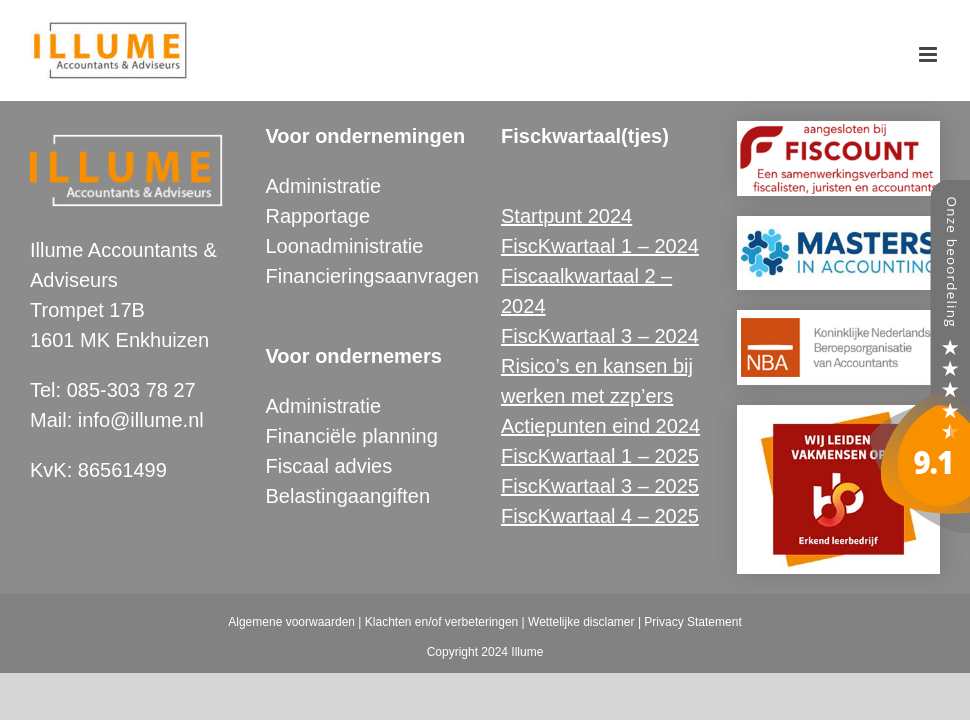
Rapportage (318, 216)
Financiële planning (352, 436)
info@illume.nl (141, 420)
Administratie (324, 186)
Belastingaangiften (348, 496)
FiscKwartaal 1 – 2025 (600, 456)
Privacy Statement (692, 622)
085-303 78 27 (131, 390)
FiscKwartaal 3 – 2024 (600, 336)
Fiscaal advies (329, 466)
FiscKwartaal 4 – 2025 (600, 516)
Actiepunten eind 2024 (600, 426)
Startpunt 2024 (566, 216)
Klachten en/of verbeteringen (441, 622)
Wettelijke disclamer (581, 622)
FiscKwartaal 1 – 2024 (600, 246)
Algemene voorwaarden (291, 622)
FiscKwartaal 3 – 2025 (600, 486)
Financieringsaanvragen (372, 276)
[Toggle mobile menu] (929, 54)
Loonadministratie (345, 246)
